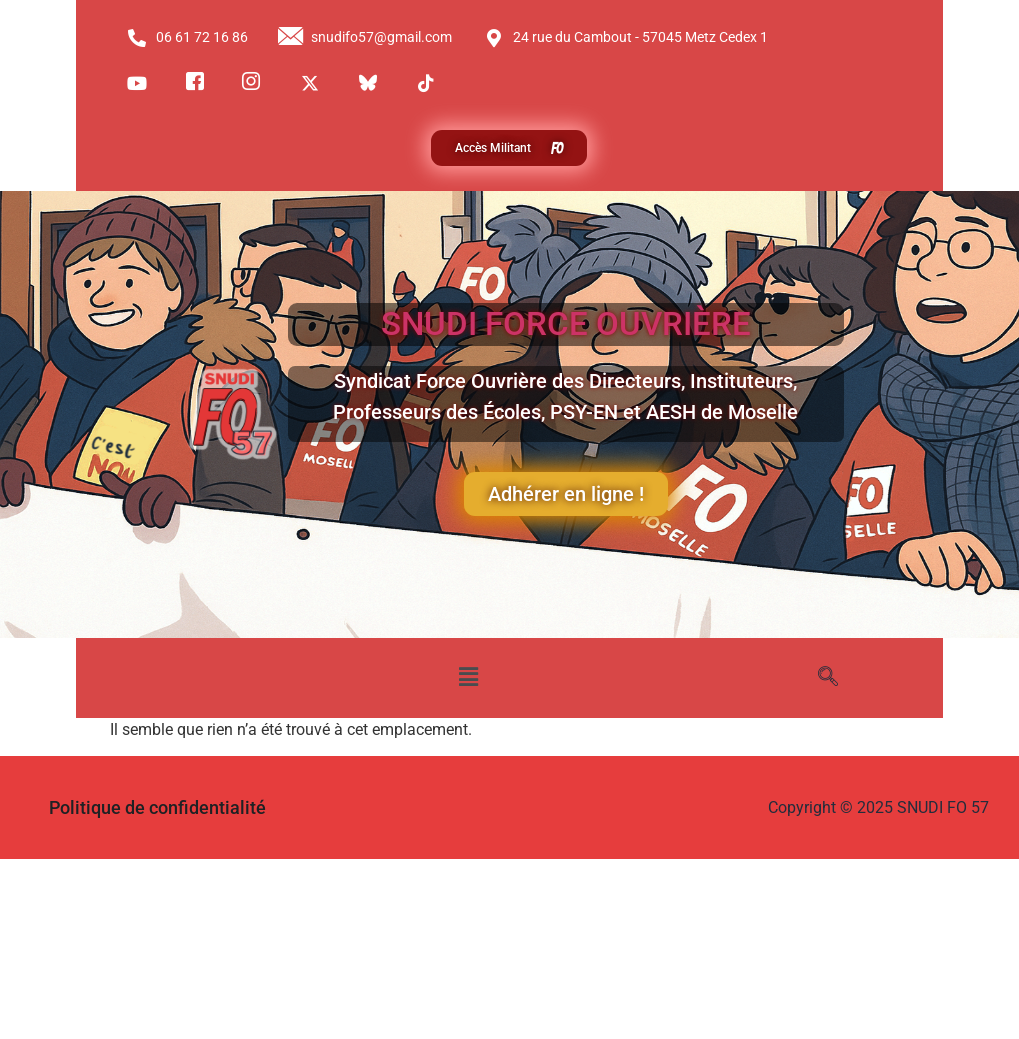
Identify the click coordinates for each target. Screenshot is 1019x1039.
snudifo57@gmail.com (365, 37)
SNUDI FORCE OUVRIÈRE (566, 324)
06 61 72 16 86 (187, 38)
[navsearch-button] (828, 678)
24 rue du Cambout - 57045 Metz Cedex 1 (625, 38)
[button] (468, 678)
